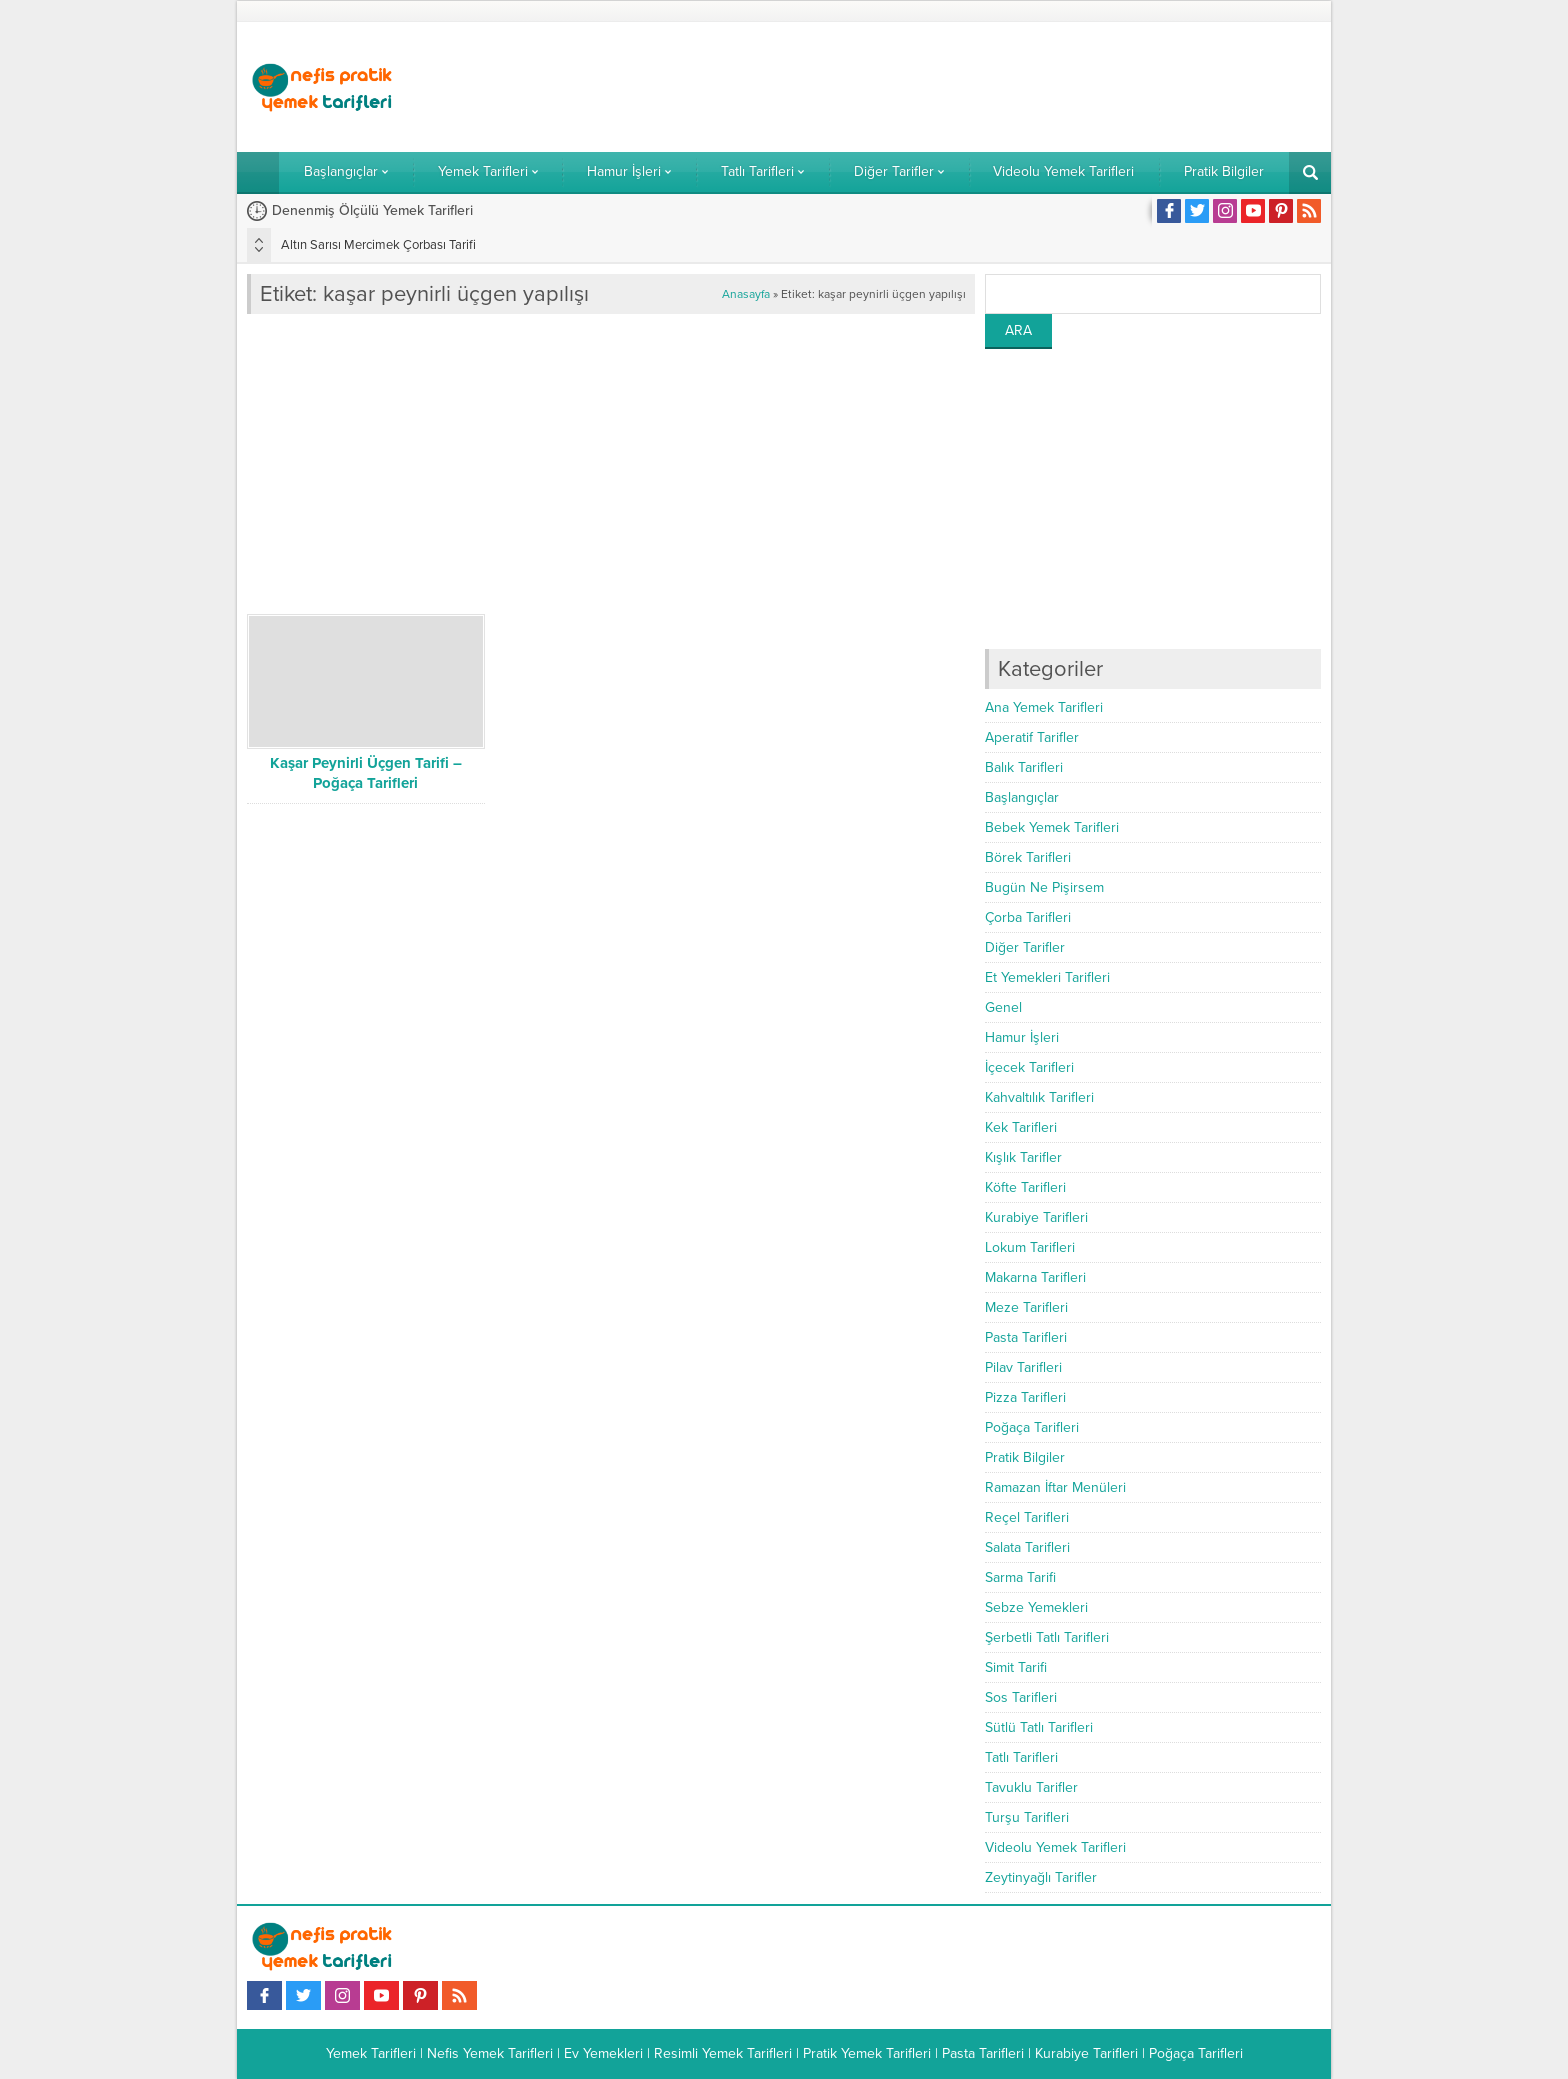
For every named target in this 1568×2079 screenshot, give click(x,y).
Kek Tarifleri (1021, 1127)
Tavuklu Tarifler (1031, 1787)
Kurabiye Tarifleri (1036, 1217)
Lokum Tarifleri (1030, 1247)
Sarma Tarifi (1020, 1577)
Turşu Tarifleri (1027, 1817)
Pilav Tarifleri (1023, 1367)
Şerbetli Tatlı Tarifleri (1047, 1637)
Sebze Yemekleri (1036, 1607)
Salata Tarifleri (1027, 1547)
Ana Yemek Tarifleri (1044, 707)
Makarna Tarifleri (1035, 1277)
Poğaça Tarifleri (1032, 1427)
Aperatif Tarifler (1032, 737)
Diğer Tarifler (1025, 947)
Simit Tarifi (1016, 1667)
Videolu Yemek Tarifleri (1055, 1847)
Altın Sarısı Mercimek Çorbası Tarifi (378, 245)
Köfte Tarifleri (1025, 1187)
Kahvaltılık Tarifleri (1039, 1097)
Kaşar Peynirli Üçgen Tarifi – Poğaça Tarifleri (366, 773)
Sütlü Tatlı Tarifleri (1039, 1727)
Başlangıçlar (1022, 797)
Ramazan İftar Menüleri (1055, 1487)
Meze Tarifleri (1026, 1307)
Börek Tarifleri (1028, 857)
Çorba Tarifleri (1028, 917)
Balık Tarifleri (1024, 767)
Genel (1003, 1007)
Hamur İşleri (1022, 1037)
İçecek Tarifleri (1029, 1067)
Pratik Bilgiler (1025, 1457)
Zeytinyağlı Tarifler (1041, 1877)
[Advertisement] (957, 87)
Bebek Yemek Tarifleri (1052, 827)
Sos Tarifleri (1021, 1697)
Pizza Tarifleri (1025, 1397)
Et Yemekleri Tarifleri (1047, 977)
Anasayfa (746, 294)
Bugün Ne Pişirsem (1044, 887)
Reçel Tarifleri (1027, 1517)
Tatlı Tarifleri (1021, 1757)
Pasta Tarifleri (1026, 1337)
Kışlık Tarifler (1023, 1157)
